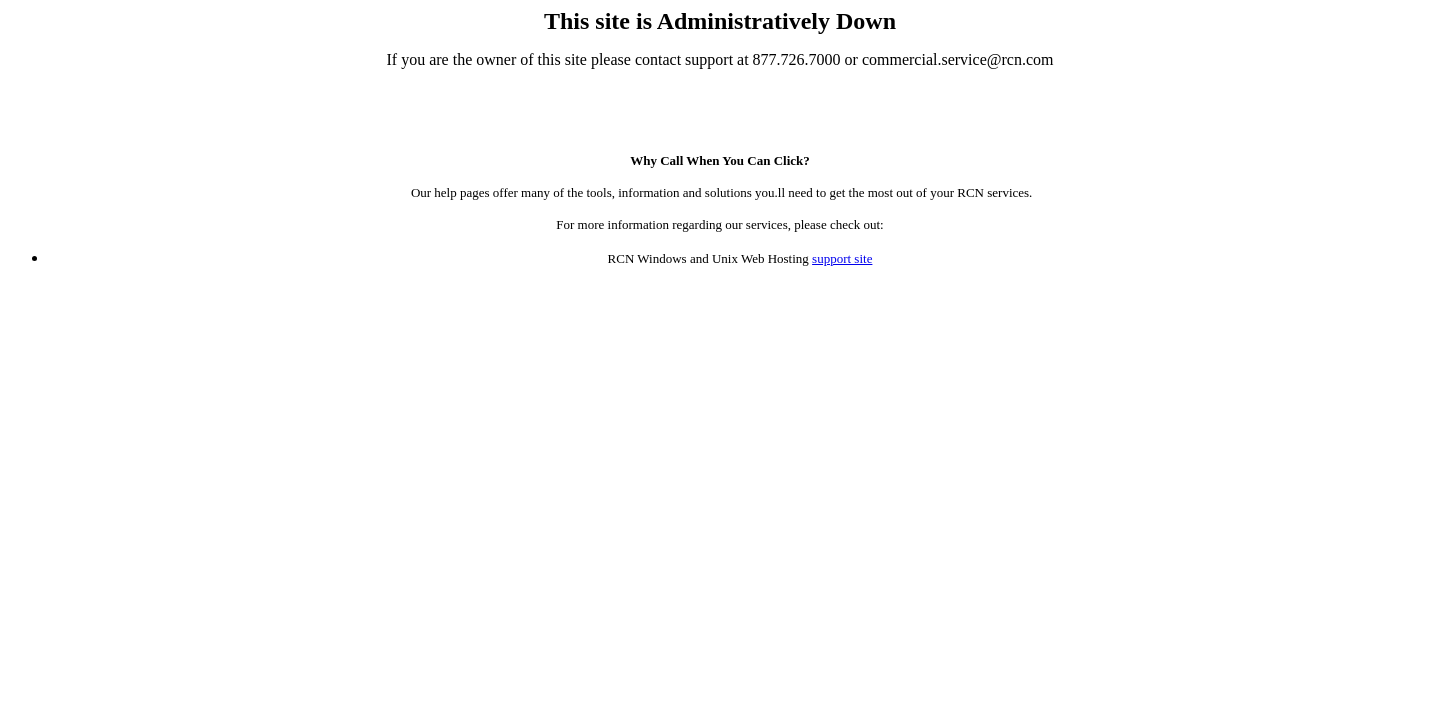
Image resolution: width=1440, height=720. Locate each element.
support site (842, 258)
